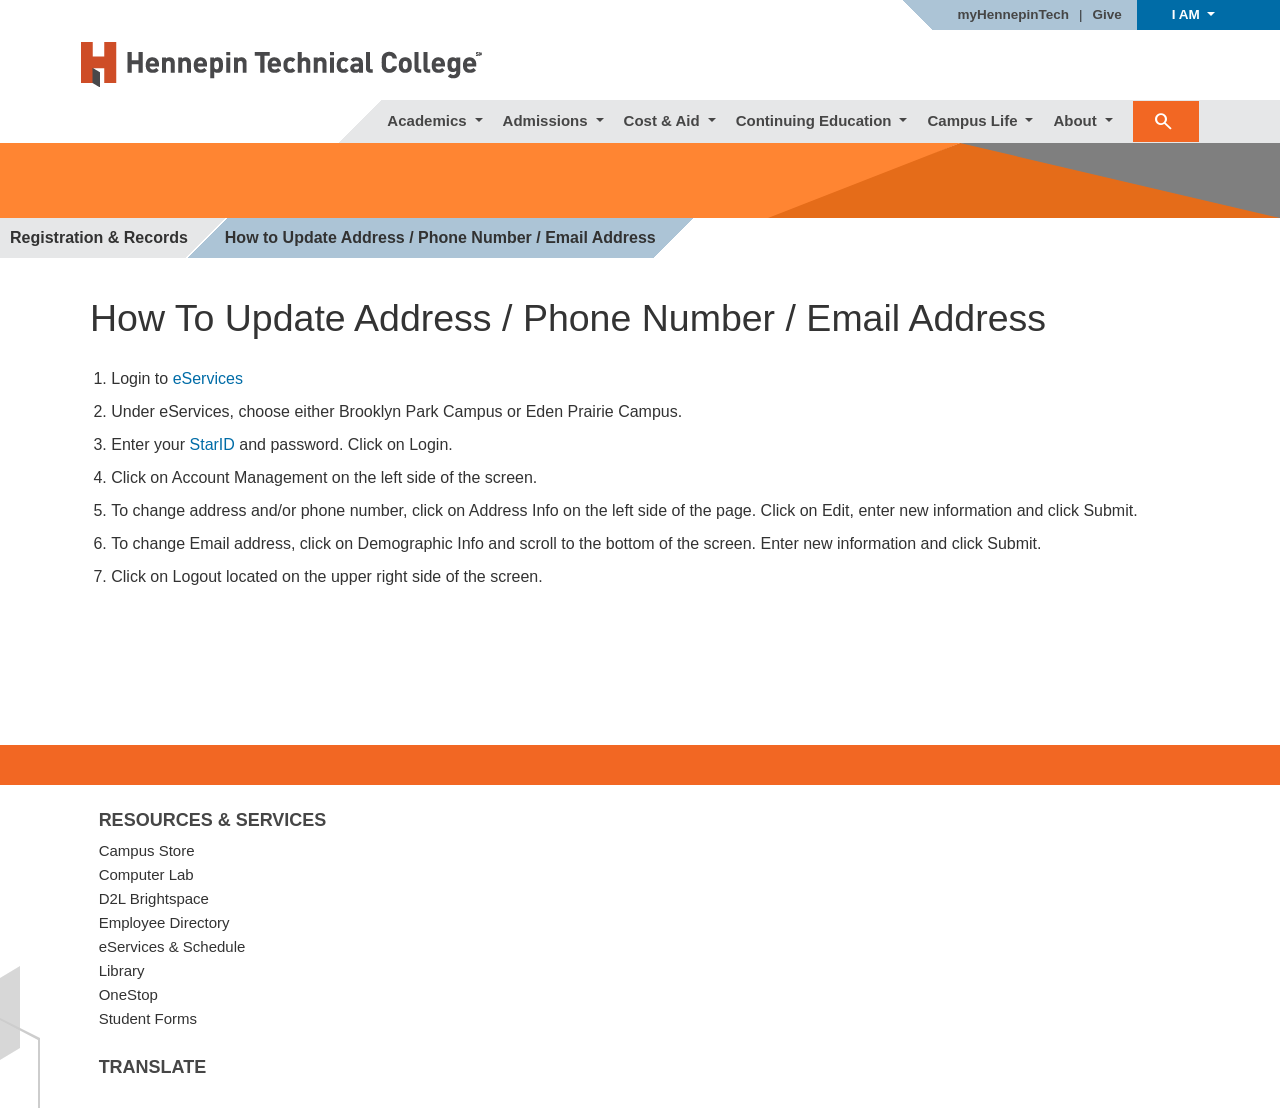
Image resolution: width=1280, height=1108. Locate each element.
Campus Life (974, 120)
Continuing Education (816, 120)
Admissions (547, 120)
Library (122, 970)
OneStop (128, 994)
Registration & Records (99, 237)
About (1076, 120)
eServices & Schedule (172, 946)
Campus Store (147, 850)
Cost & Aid (664, 120)
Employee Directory (164, 922)
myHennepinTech (1013, 15)
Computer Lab (146, 874)
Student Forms (148, 1018)
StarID (212, 444)
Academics (428, 120)
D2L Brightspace (154, 898)
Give (1107, 15)
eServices (208, 378)
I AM (1188, 14)
